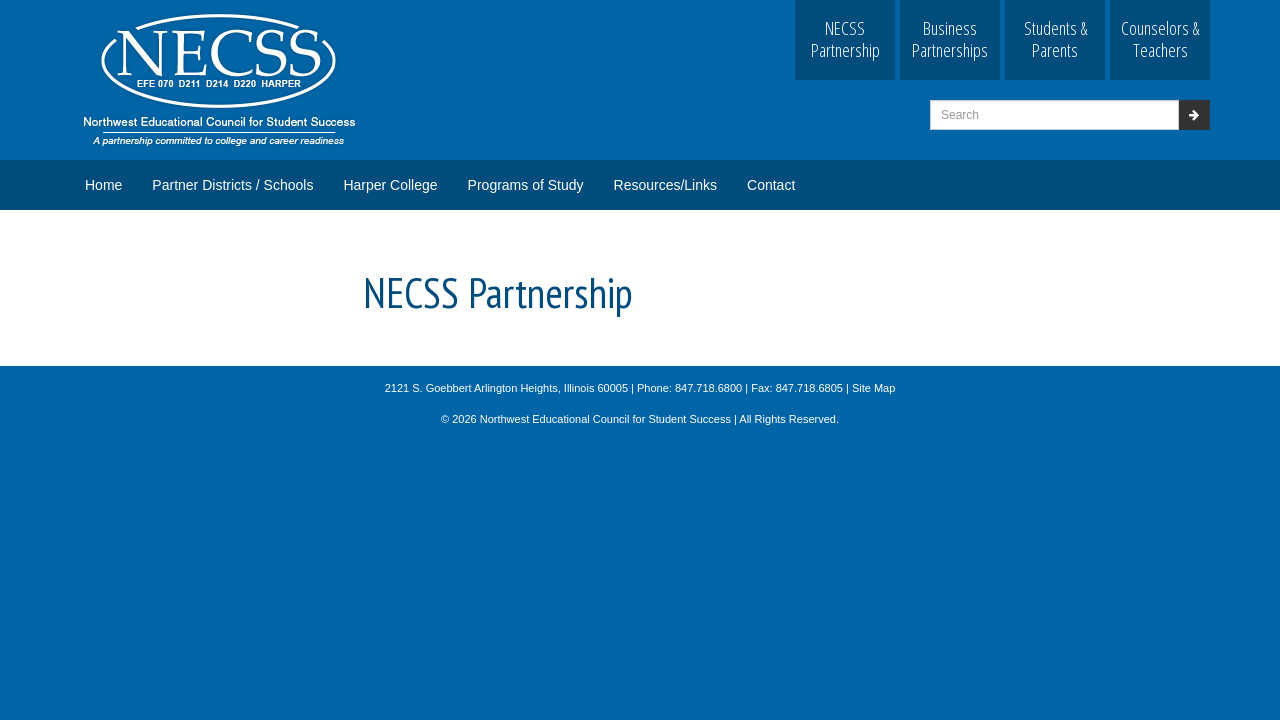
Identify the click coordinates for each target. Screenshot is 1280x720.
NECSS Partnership (845, 39)
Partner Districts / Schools (232, 185)
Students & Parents (1055, 39)
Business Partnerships (950, 39)
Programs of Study (526, 185)
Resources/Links (666, 185)
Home (103, 185)
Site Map (873, 388)
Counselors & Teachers (1160, 39)
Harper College (390, 185)
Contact (771, 185)
